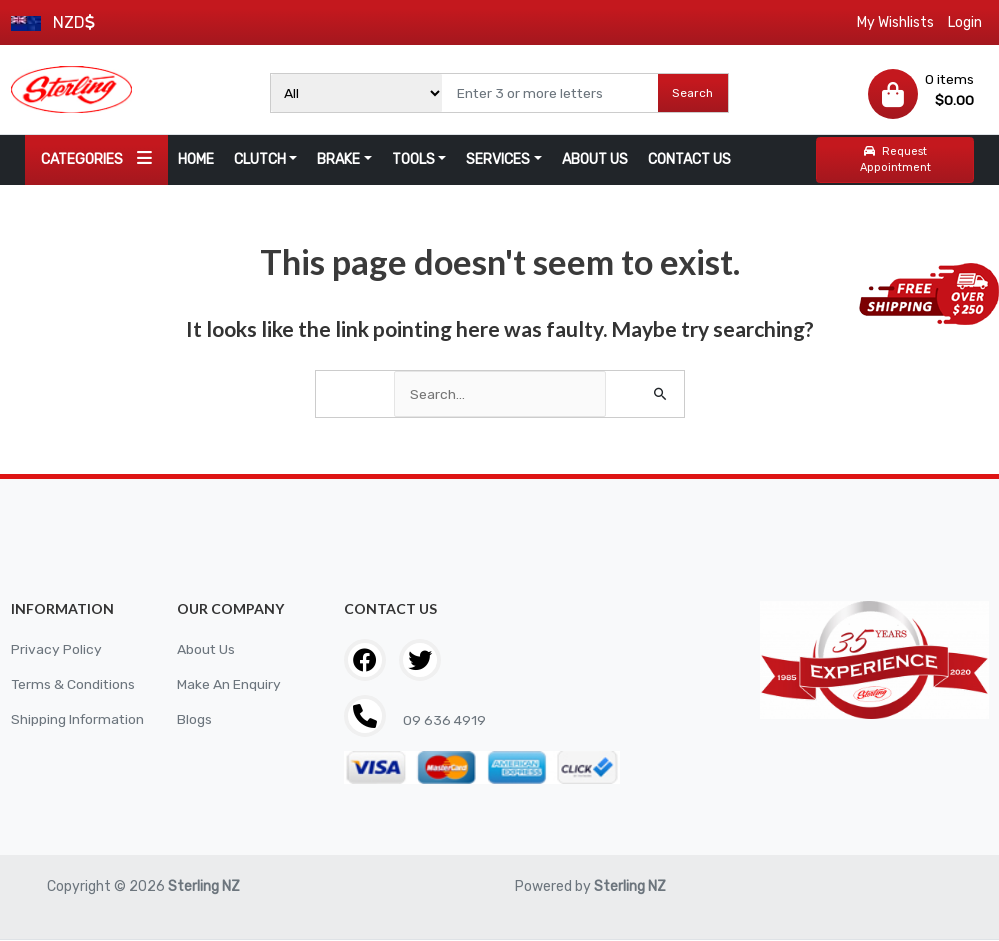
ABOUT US (595, 159)
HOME (196, 159)
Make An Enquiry (229, 684)
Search (692, 93)
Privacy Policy (56, 649)
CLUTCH (260, 159)
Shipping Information (79, 719)
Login (965, 22)
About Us (206, 649)
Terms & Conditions (74, 684)
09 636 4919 (443, 720)
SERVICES (498, 159)
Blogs (194, 719)
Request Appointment (895, 160)
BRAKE (338, 159)
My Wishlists (895, 22)
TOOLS (413, 159)
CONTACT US (689, 159)
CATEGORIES (96, 158)
